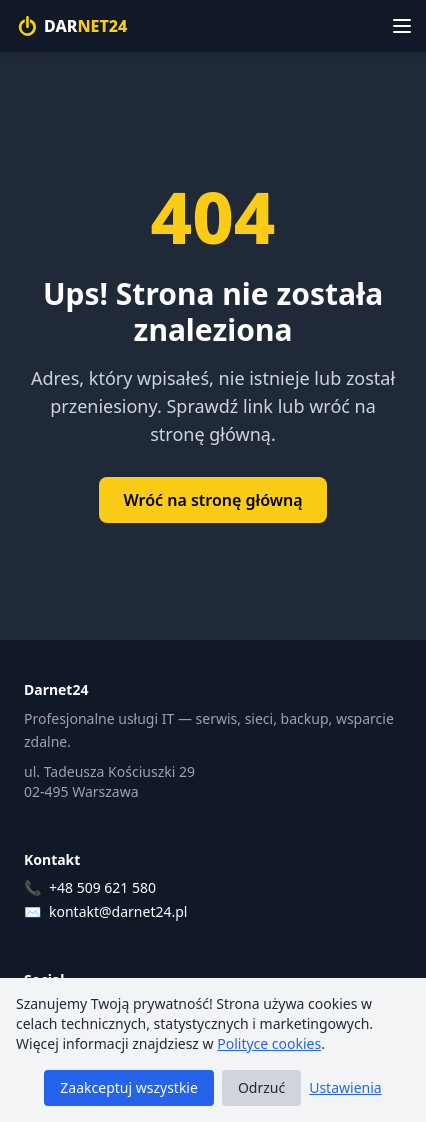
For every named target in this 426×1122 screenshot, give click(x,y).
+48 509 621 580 (102, 887)
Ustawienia (345, 1087)
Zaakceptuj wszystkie (129, 1087)
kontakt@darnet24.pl (118, 911)
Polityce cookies (269, 1043)
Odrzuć (261, 1087)
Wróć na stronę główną (212, 500)
